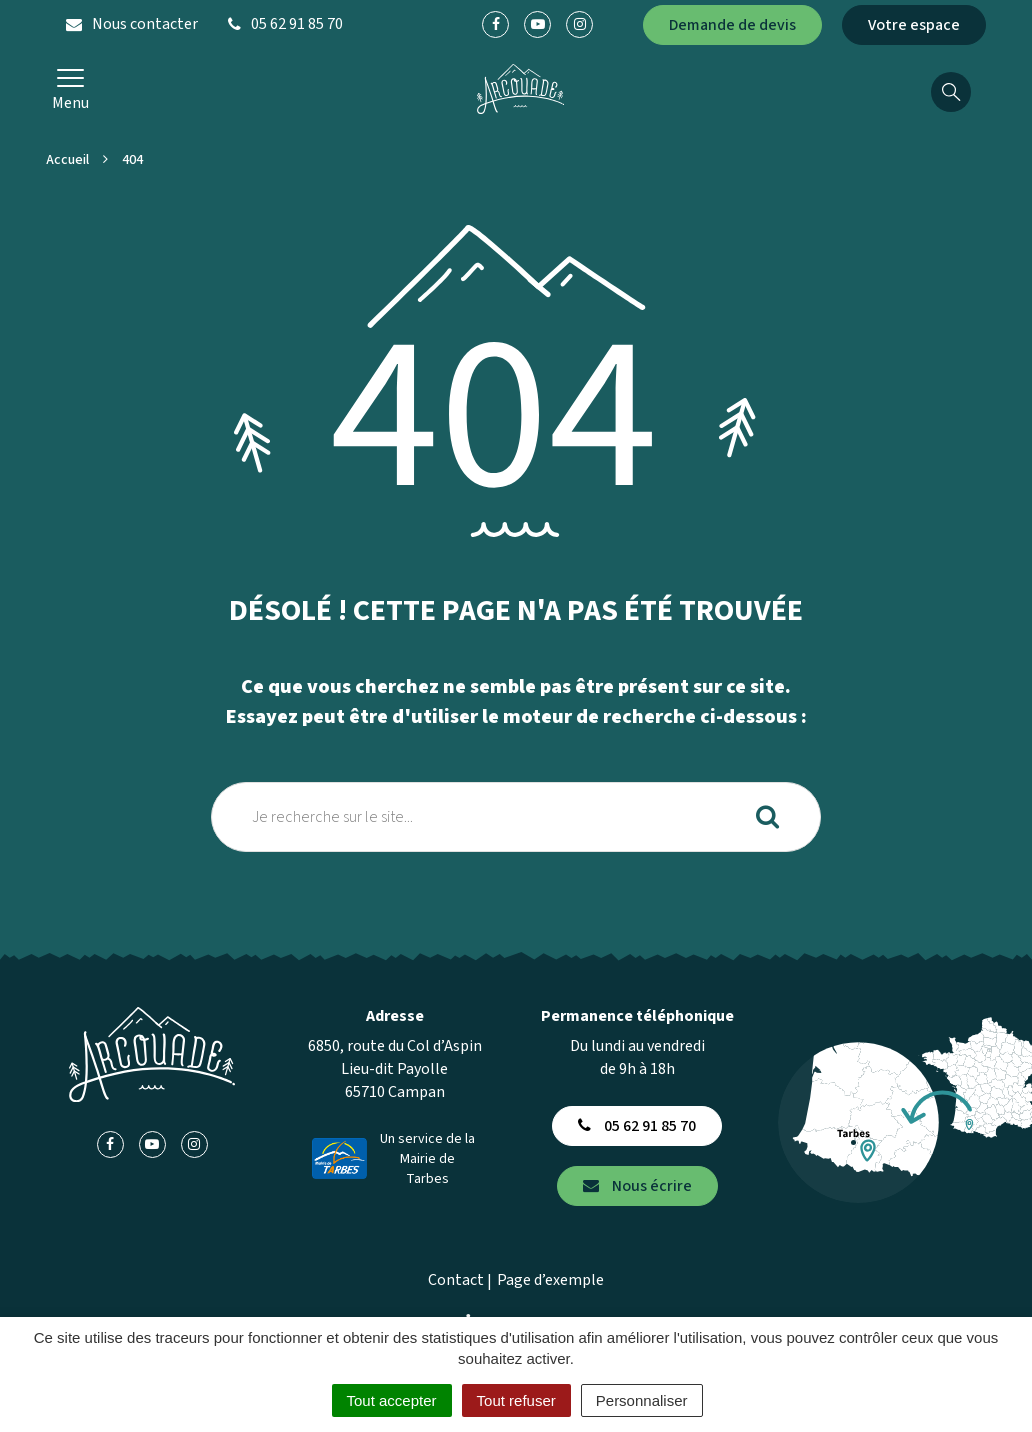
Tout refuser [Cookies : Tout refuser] (516, 1400)
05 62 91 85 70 (637, 1126)
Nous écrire (637, 1186)
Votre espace (914, 25)
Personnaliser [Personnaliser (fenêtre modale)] (642, 1400)
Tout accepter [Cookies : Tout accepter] (392, 1400)
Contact (456, 1280)
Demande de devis (732, 25)
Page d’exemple (550, 1280)
